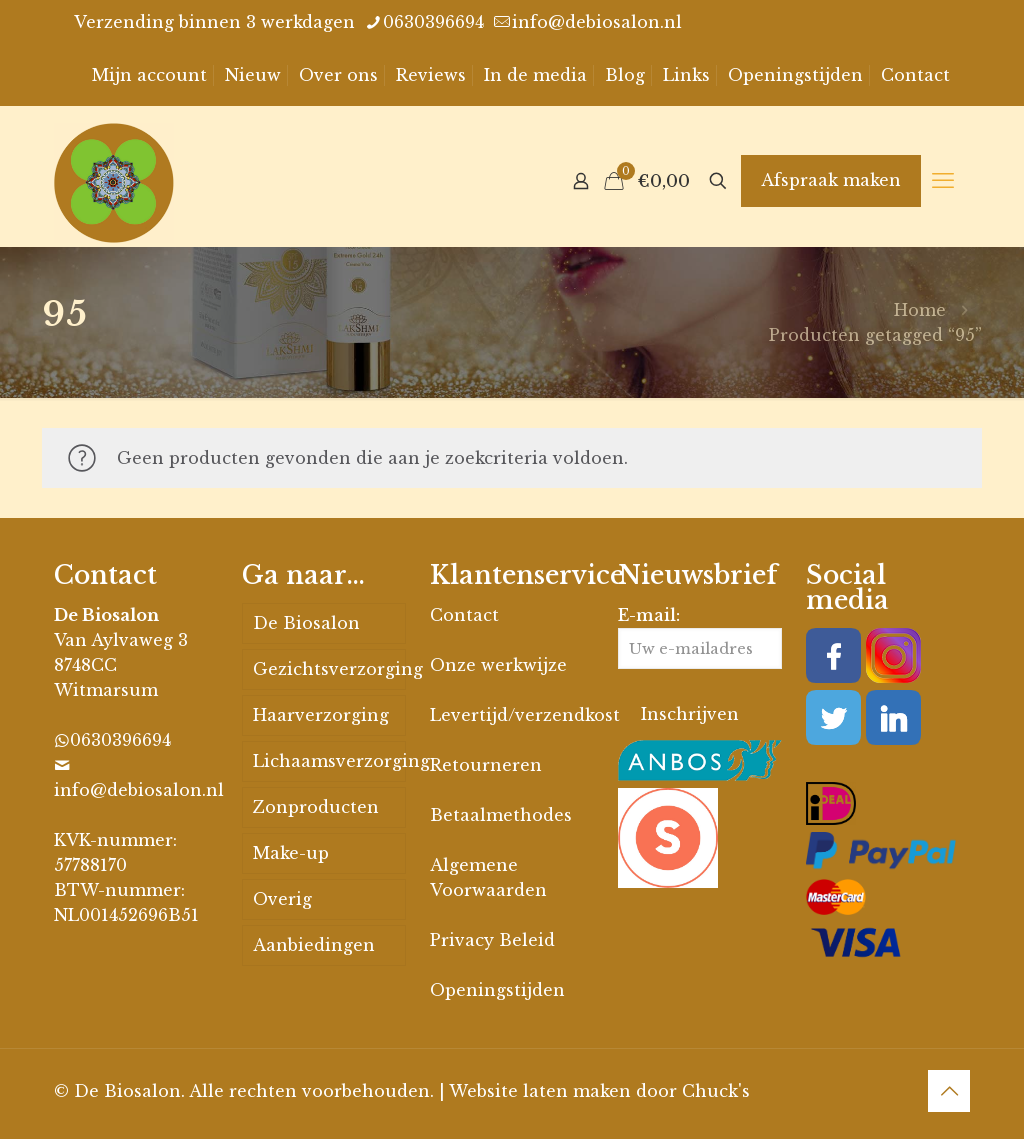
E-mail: (700, 637)
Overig (282, 899)
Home (920, 310)
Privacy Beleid (492, 940)
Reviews (431, 75)
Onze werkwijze (498, 665)
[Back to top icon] (949, 1091)
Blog (625, 75)
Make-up (291, 853)
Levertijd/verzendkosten (536, 715)
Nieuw (253, 75)
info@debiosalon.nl (139, 790)
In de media (535, 75)
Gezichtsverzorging (329, 669)
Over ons (338, 75)
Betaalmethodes (501, 815)
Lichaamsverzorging (329, 761)
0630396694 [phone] (433, 22)
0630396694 (120, 740)
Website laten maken (540, 1091)
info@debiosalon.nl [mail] (597, 22)
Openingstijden (795, 75)
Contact (915, 75)
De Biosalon (306, 623)
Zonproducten (316, 807)
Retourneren (486, 765)
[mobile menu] (943, 181)
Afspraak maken (831, 180)
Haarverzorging (321, 715)
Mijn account (149, 75)
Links (686, 75)
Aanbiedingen (314, 945)
